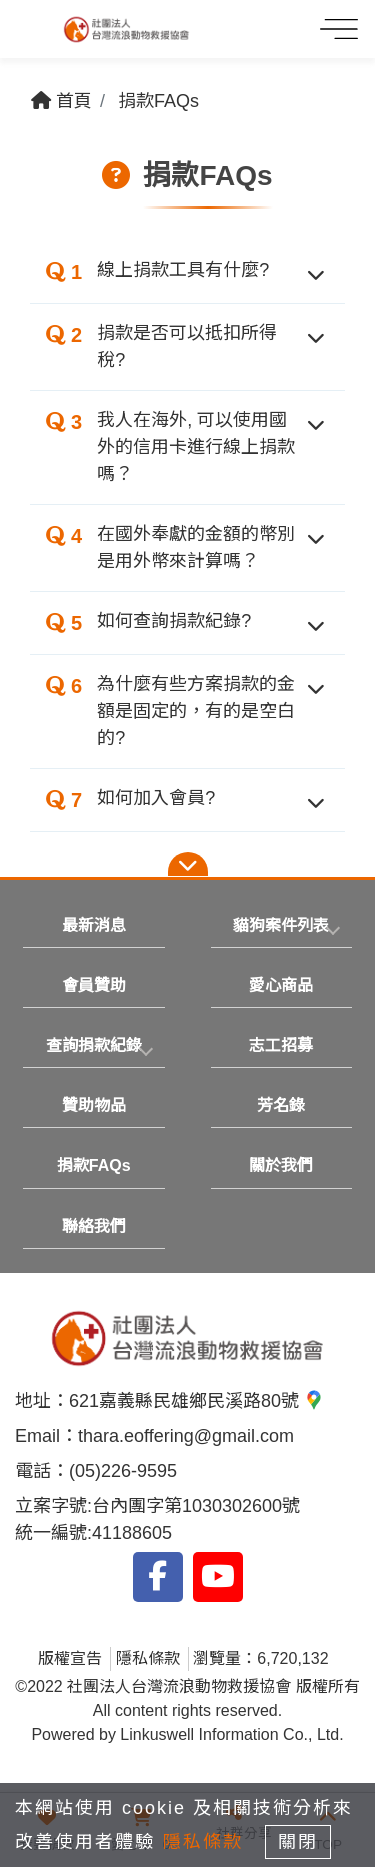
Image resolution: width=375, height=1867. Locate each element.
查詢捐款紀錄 (94, 1045)
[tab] (282, 926)
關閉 (298, 1842)
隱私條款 (148, 1658)
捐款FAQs (158, 101)
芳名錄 (281, 1105)
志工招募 (281, 1045)
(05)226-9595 (123, 1471)
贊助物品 (94, 1105)
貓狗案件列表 (281, 925)
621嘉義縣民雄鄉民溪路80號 (196, 1401)
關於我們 (281, 1165)
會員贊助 (94, 985)
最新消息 (94, 925)
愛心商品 (281, 985)
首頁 (61, 101)
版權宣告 (70, 1658)
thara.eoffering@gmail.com (186, 1436)
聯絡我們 (94, 1226)
